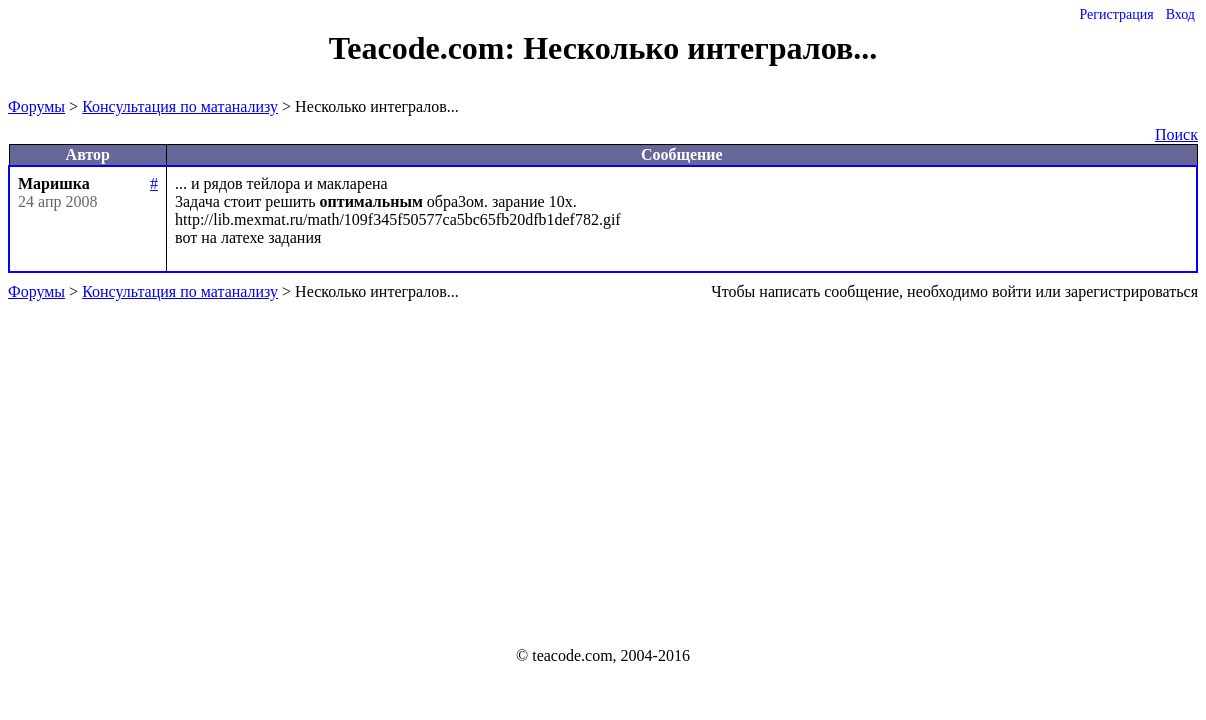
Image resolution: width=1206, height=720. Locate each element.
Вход (1180, 14)
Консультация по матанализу (180, 106)
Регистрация (1116, 14)
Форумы (36, 106)
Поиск (1176, 134)
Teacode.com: (426, 48)
